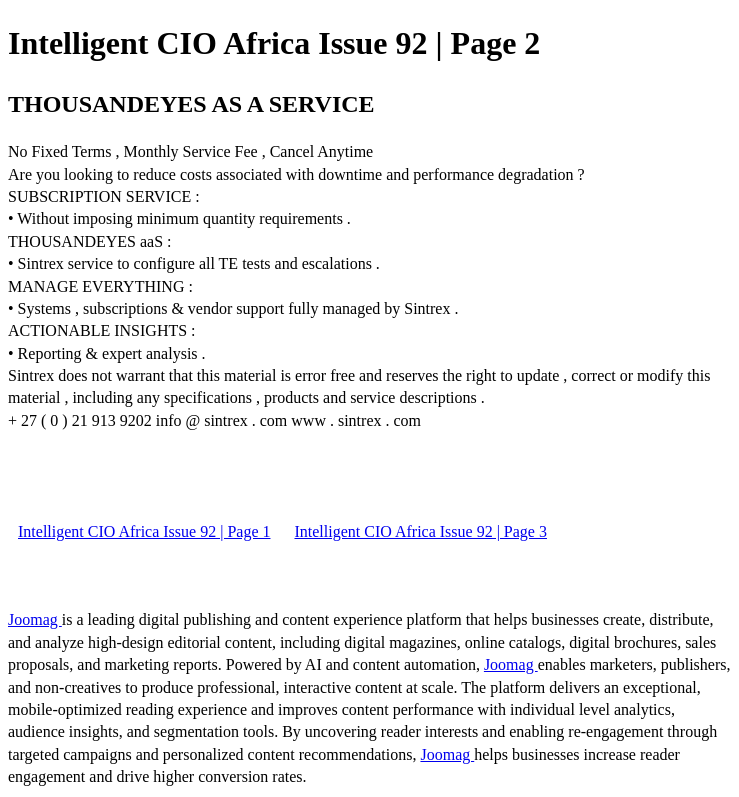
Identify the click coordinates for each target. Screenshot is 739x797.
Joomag (35, 619)
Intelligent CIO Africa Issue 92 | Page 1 (144, 531)
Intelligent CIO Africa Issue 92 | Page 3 (420, 531)
